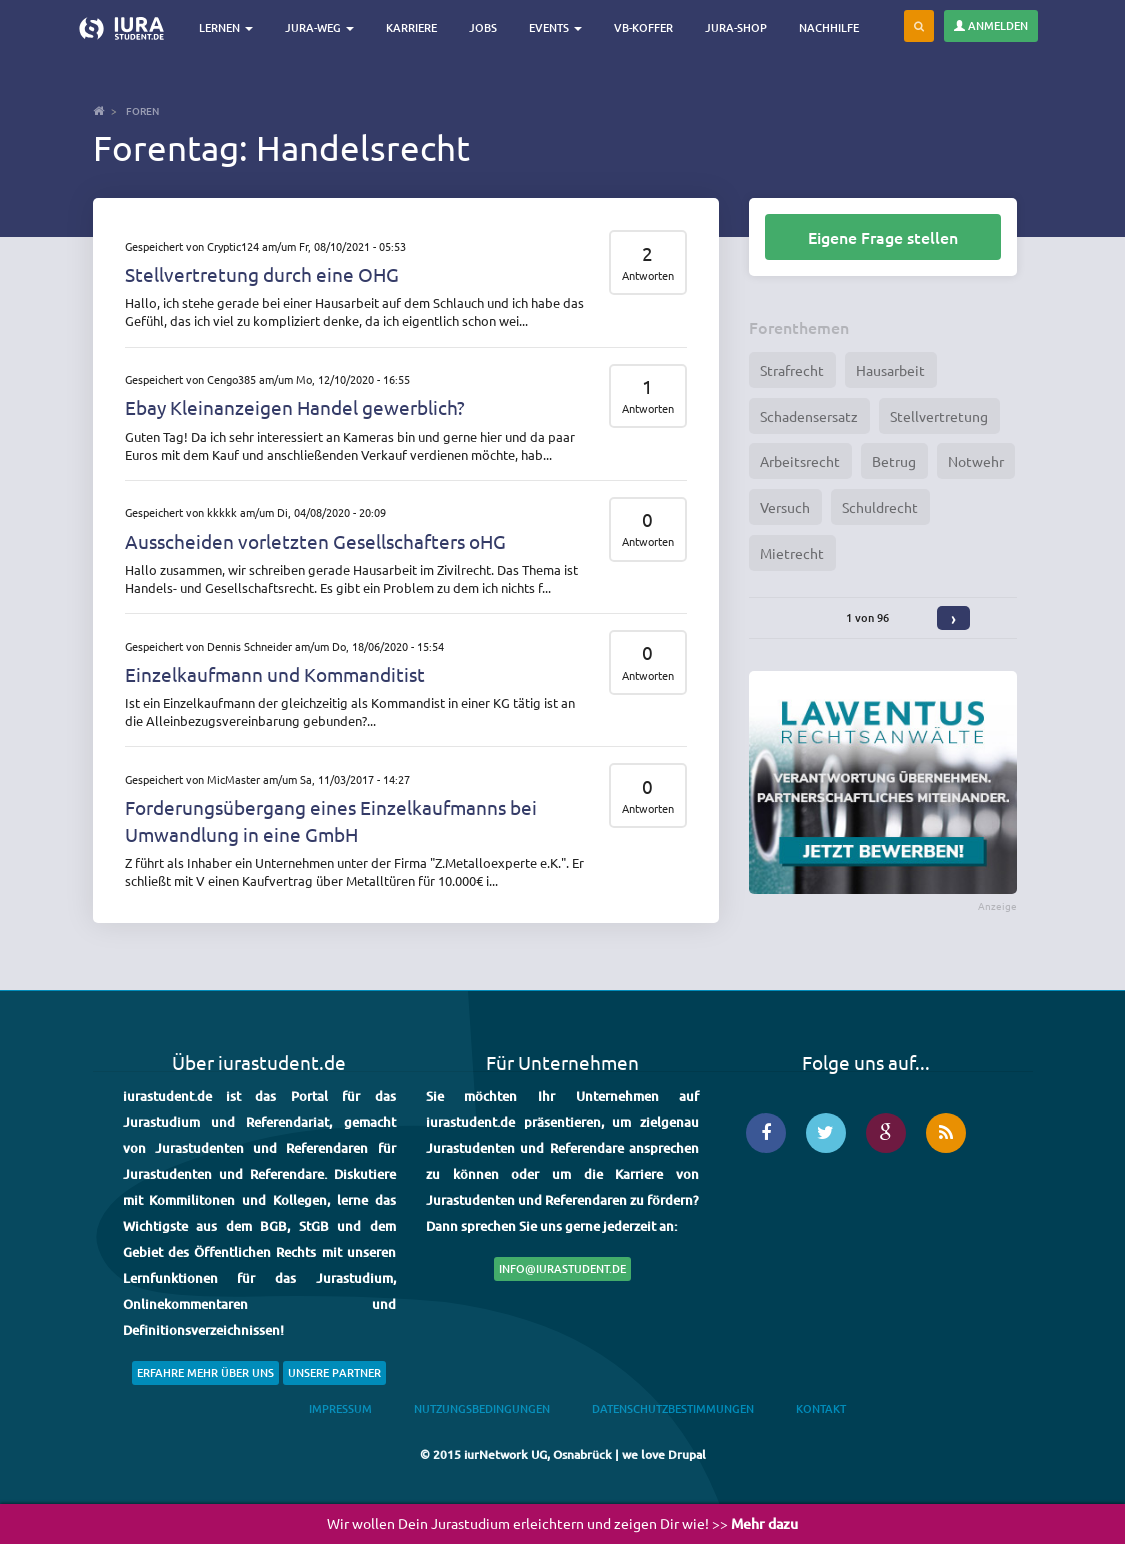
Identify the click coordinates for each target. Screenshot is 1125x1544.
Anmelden (991, 25)
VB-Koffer (644, 27)
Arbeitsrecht (800, 461)
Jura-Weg (320, 27)
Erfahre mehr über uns (205, 1372)
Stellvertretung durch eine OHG (262, 274)
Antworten (648, 275)
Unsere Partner (334, 1372)
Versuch (785, 507)
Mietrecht (792, 553)
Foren (142, 110)
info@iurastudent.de (562, 1268)
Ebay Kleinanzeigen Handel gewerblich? (295, 407)
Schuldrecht (880, 507)
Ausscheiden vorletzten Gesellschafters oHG (315, 541)
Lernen (227, 27)
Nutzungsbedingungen (482, 1408)
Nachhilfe (830, 27)
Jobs (484, 27)
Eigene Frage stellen (883, 237)
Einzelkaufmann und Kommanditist (275, 674)
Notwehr (976, 461)
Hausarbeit (890, 370)
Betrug (894, 461)
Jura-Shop (737, 27)
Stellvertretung (939, 416)
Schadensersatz (809, 416)
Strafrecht (792, 370)
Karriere (412, 27)
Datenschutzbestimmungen (673, 1408)
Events (556, 27)
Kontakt (821, 1408)
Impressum (340, 1408)
